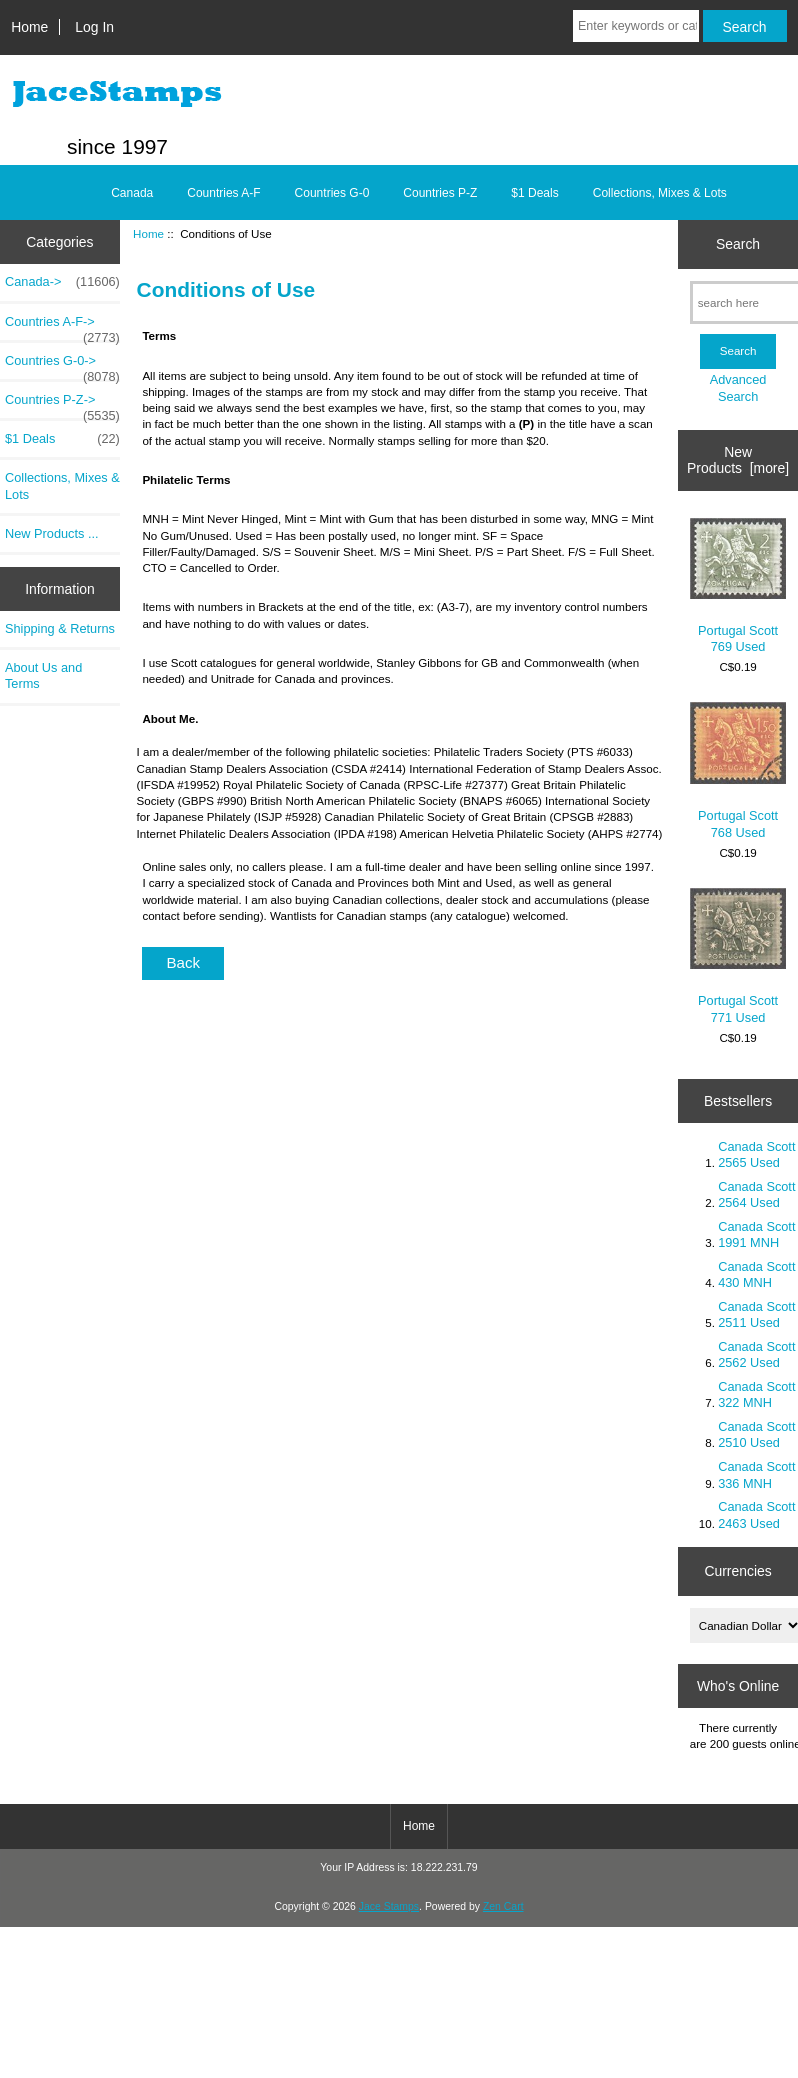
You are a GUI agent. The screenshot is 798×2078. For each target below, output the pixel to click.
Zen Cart (503, 1906)
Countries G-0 (332, 193)
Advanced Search (738, 387)
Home (29, 27)
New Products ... (52, 533)
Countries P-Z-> (62, 405)
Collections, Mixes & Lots (660, 193)
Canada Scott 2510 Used (756, 1434)
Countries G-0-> (62, 366)
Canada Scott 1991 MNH (756, 1234)
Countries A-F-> (62, 327)
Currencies (737, 1571)
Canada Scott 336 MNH (756, 1474)
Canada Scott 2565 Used (756, 1154)
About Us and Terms (43, 675)
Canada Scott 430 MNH (756, 1274)
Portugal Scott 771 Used (738, 956)
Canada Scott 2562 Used (756, 1354)
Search (738, 244)
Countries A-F (223, 193)
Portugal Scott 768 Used (738, 770)
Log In (94, 27)
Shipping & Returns (60, 628)
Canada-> (62, 282)
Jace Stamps (389, 1906)
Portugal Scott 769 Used (738, 586)
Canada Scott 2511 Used (756, 1314)
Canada (132, 193)
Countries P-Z (440, 193)
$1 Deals (534, 193)
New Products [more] (738, 460)
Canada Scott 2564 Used (756, 1194)
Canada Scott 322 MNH (756, 1394)
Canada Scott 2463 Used (756, 1514)
